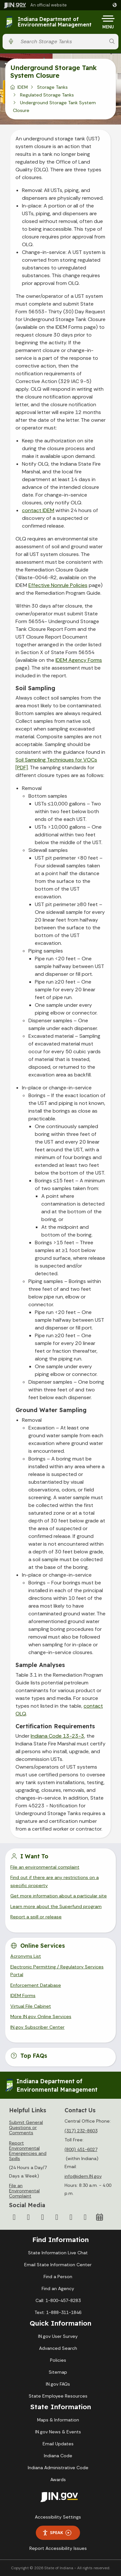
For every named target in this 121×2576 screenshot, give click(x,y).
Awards (58, 2479)
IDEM (22, 87)
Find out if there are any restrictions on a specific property (54, 1881)
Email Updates (58, 2444)
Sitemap (58, 2372)
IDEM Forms (22, 1995)
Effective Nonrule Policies (57, 585)
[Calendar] (99, 2217)
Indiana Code (58, 2456)
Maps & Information (58, 2420)
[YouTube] (57, 2217)
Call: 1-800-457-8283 (58, 2300)
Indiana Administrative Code (58, 2467)
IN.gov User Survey (58, 2336)
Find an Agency (58, 2288)
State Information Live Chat (58, 2253)
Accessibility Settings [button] (58, 2517)
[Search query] (61, 41)
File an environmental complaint (44, 1867)
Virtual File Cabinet (30, 2006)
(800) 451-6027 (81, 2149)
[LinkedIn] (71, 2217)
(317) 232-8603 (81, 2131)
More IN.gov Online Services (40, 2016)
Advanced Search (58, 2348)
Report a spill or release (36, 1917)
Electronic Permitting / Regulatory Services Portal (57, 1970)
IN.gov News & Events (58, 2432)
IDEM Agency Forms (78, 660)
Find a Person (58, 2276)
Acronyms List (25, 1956)
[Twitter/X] (28, 2217)
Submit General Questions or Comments (26, 2127)
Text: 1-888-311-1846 (58, 2312)
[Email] (85, 2217)
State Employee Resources (58, 2396)
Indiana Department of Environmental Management (55, 22)
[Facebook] (14, 2217)
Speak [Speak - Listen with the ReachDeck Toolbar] (56, 2533)
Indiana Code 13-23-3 (57, 1735)
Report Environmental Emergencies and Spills (27, 2150)
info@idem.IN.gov (83, 2176)
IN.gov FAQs (58, 2384)
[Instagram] (42, 2217)
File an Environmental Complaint (24, 2191)
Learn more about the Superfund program (56, 1906)
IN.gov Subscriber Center (37, 2027)
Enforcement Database (35, 1985)
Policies (58, 2360)
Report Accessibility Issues (58, 2548)
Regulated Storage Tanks (47, 95)
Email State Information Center (58, 2265)
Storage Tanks (52, 87)
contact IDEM (38, 510)
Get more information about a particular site (58, 1896)
